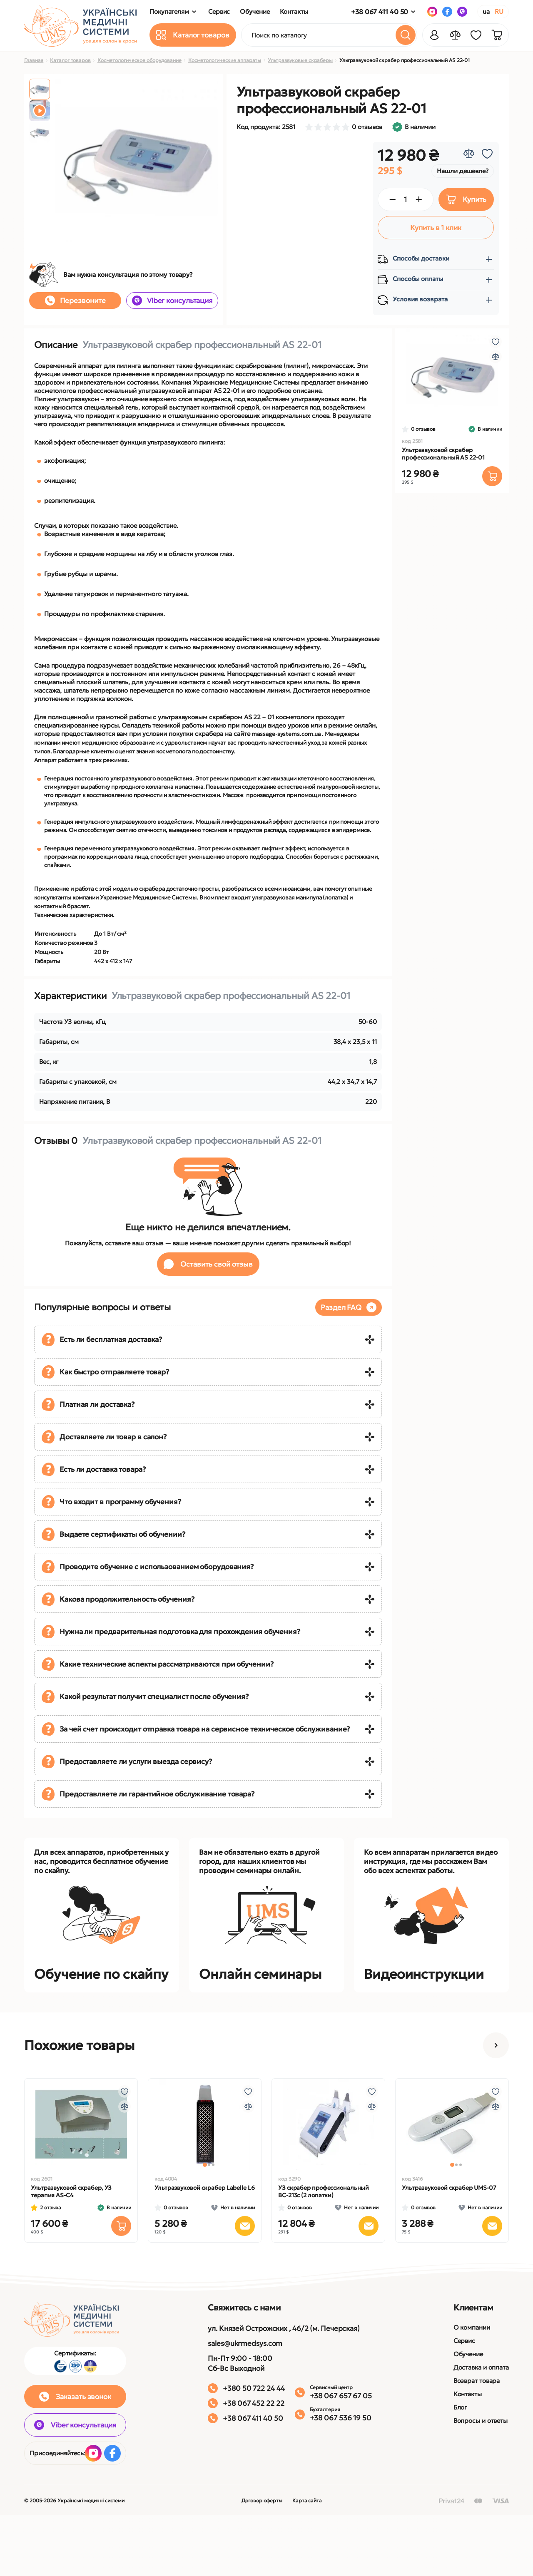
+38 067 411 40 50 (379, 11)
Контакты (467, 2394)
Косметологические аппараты (224, 60)
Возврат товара (476, 2381)
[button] (496, 2045)
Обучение (468, 2354)
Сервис (464, 2341)
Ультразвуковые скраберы (300, 60)
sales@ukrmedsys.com (245, 2343)
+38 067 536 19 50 (340, 2417)
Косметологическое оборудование (139, 60)
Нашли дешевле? (462, 171)
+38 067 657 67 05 (341, 2395)
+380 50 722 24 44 (253, 2388)
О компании (471, 2327)
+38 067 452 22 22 (253, 2403)
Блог (460, 2407)
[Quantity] (405, 199)
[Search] (406, 35)
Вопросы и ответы (480, 2420)
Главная (33, 60)
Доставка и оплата (481, 2367)
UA (486, 11)
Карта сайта (307, 2500)
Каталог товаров (70, 60)
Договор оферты (262, 2500)
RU (499, 11)
